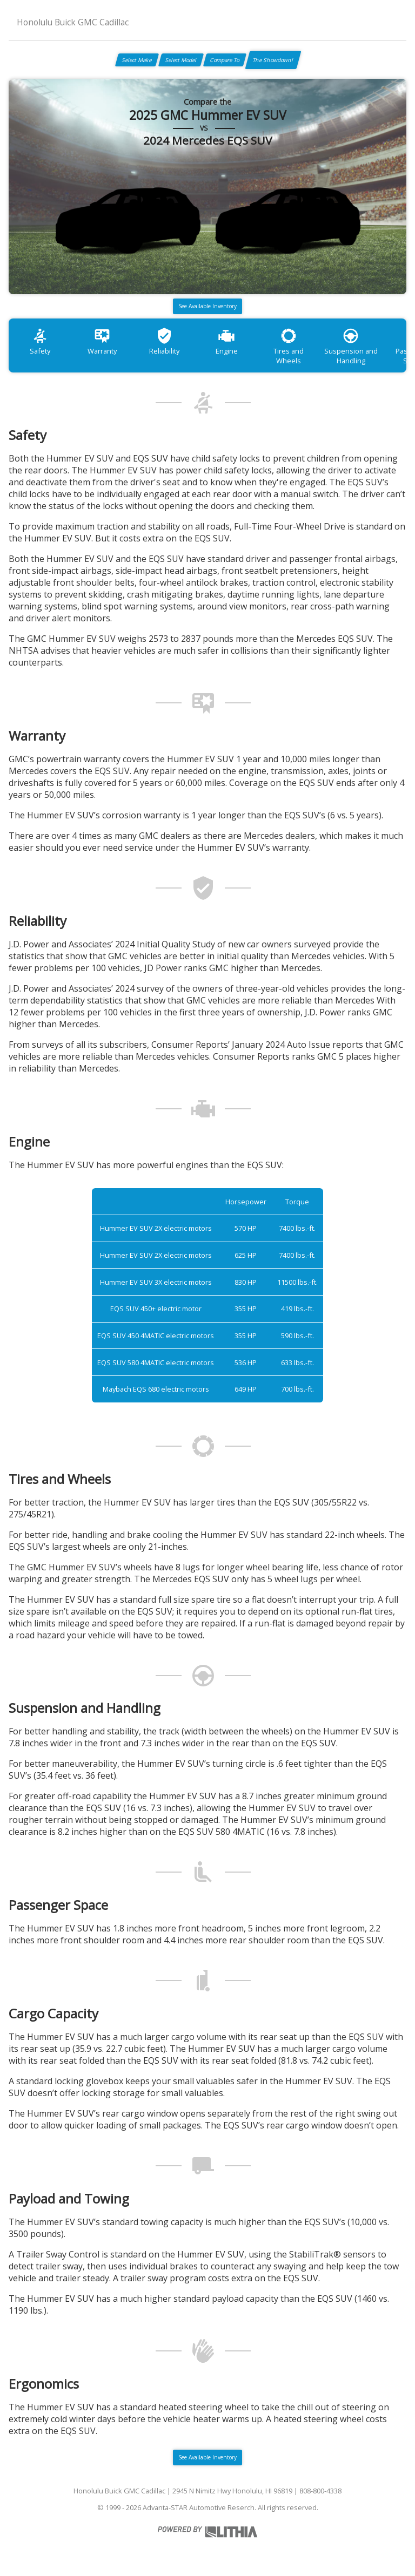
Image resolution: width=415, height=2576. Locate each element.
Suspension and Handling (351, 346)
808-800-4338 (320, 2491)
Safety (40, 341)
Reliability (164, 341)
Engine (227, 341)
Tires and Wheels (288, 346)
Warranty (102, 341)
